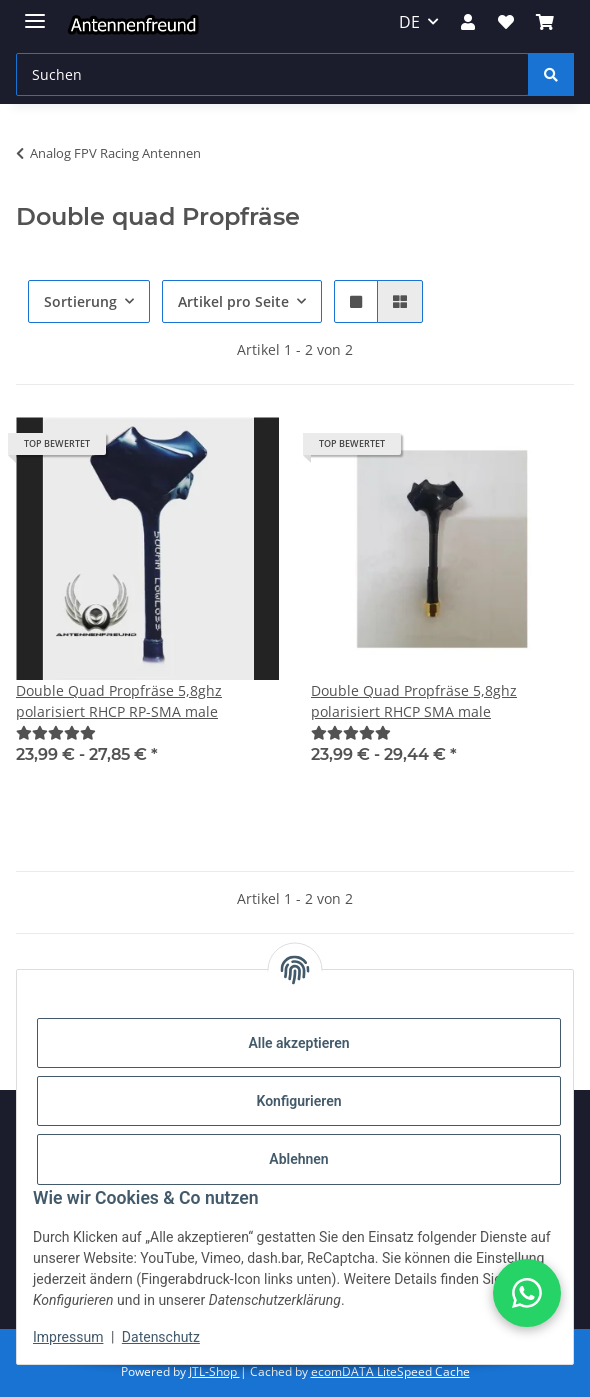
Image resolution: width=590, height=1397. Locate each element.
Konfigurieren (298, 1101)
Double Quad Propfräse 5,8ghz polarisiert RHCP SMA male (414, 701)
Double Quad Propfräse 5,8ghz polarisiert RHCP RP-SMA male (119, 701)
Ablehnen (298, 1159)
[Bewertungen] (56, 732)
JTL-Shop (214, 1371)
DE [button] (409, 22)
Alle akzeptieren (298, 1043)
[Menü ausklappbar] (35, 12)
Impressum (68, 1337)
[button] (468, 22)
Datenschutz (161, 1337)
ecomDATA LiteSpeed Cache (390, 1371)
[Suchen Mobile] (272, 74)
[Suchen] (551, 74)
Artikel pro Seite (233, 301)
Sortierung (80, 301)
